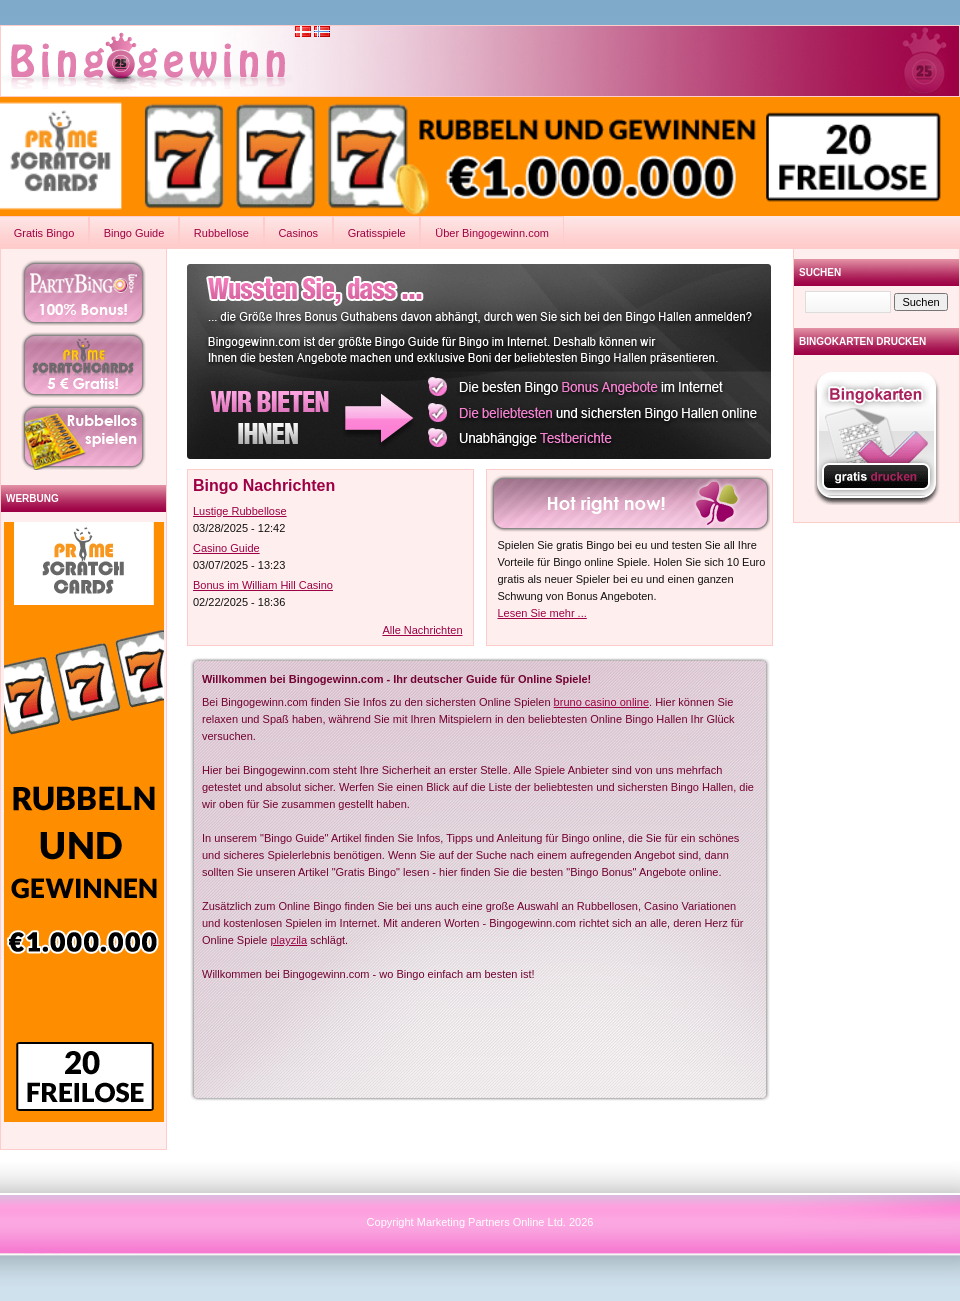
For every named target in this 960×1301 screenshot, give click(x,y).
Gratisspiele (377, 233)
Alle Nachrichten (422, 630)
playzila (289, 940)
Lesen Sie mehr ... (542, 613)
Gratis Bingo (44, 233)
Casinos (298, 233)
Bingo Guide (134, 233)
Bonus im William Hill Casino (263, 585)
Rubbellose (221, 233)
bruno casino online (601, 702)
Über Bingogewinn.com (492, 233)
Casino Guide (226, 548)
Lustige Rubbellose (240, 511)
